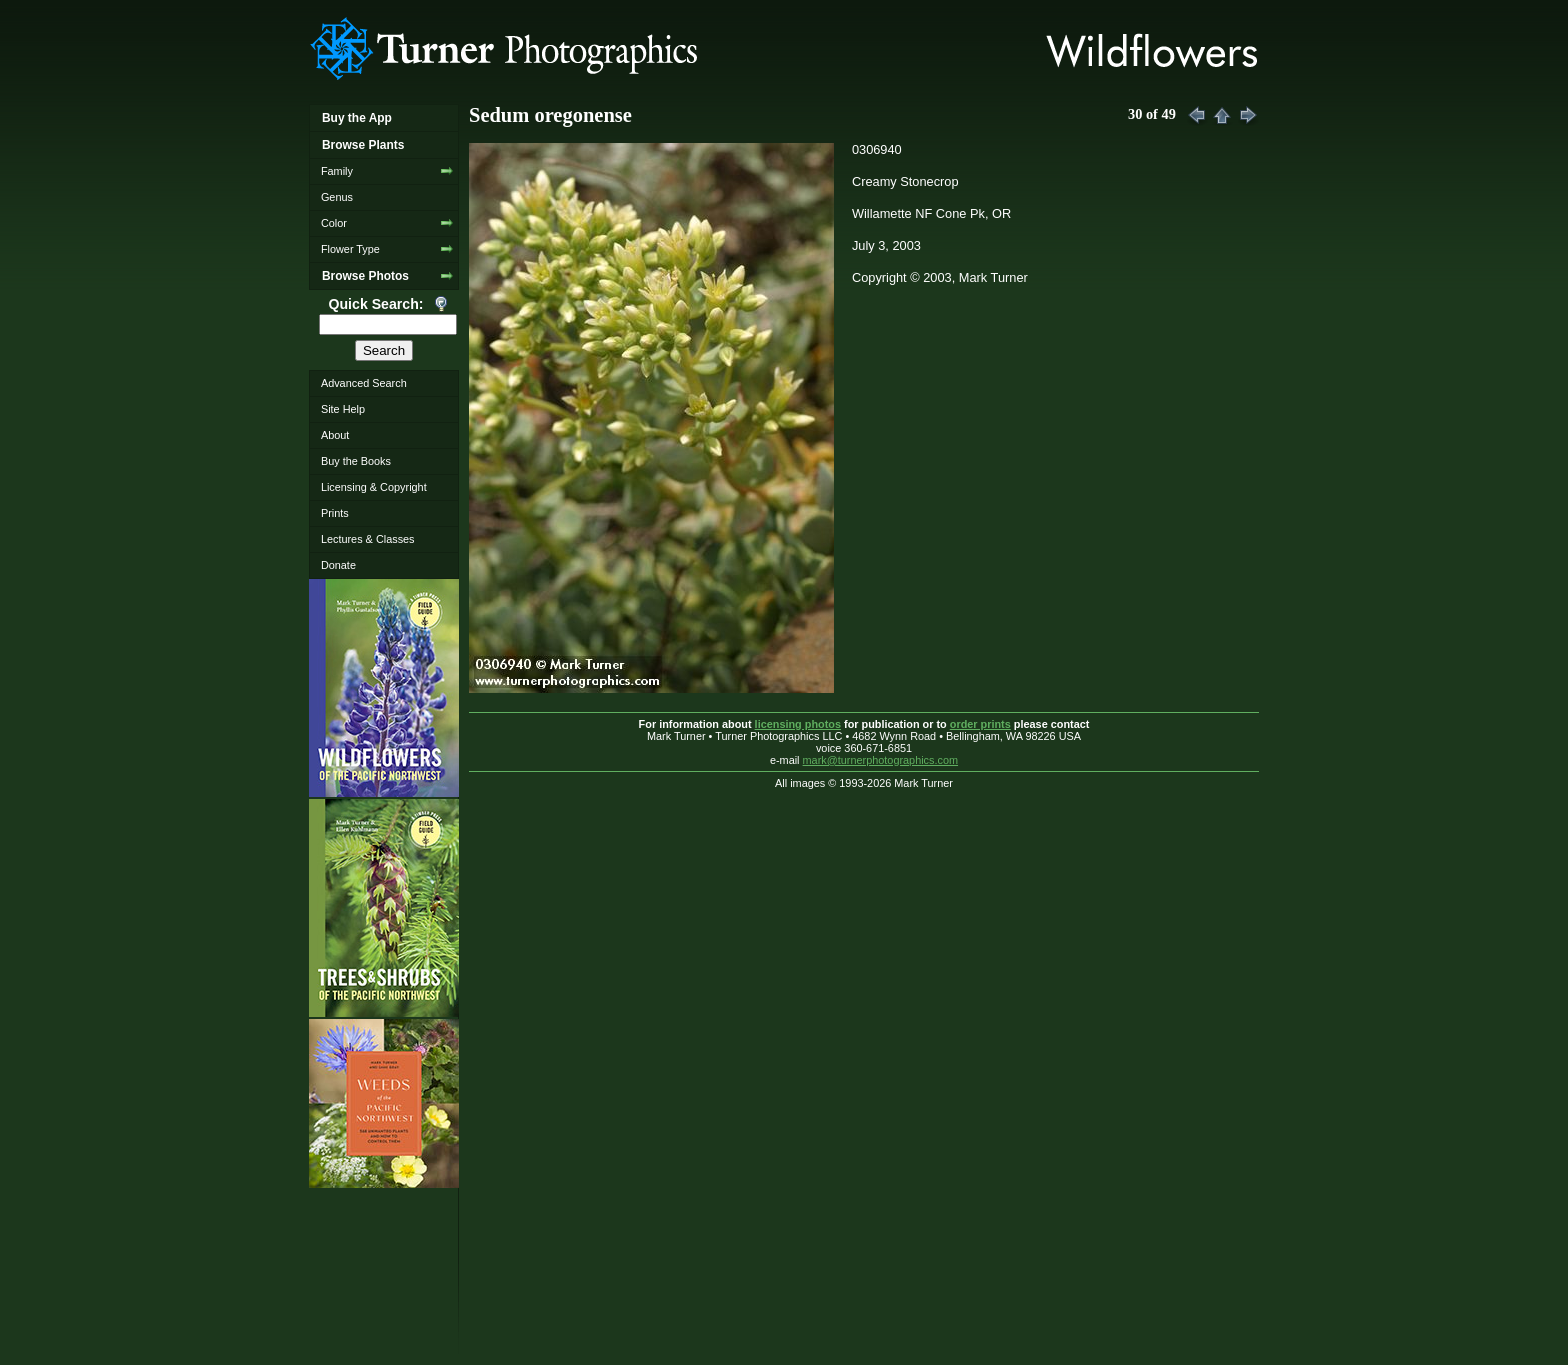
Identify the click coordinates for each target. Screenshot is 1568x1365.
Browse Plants (363, 145)
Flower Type (350, 249)
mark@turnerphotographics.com (881, 760)
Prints (335, 513)
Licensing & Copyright (374, 487)
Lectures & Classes (368, 539)
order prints (980, 724)
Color (334, 223)
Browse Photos (365, 276)
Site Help (343, 409)
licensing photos (798, 724)
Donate (338, 565)
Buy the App (357, 118)
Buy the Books (356, 461)
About (335, 435)
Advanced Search (364, 383)
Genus (337, 197)
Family (337, 171)
